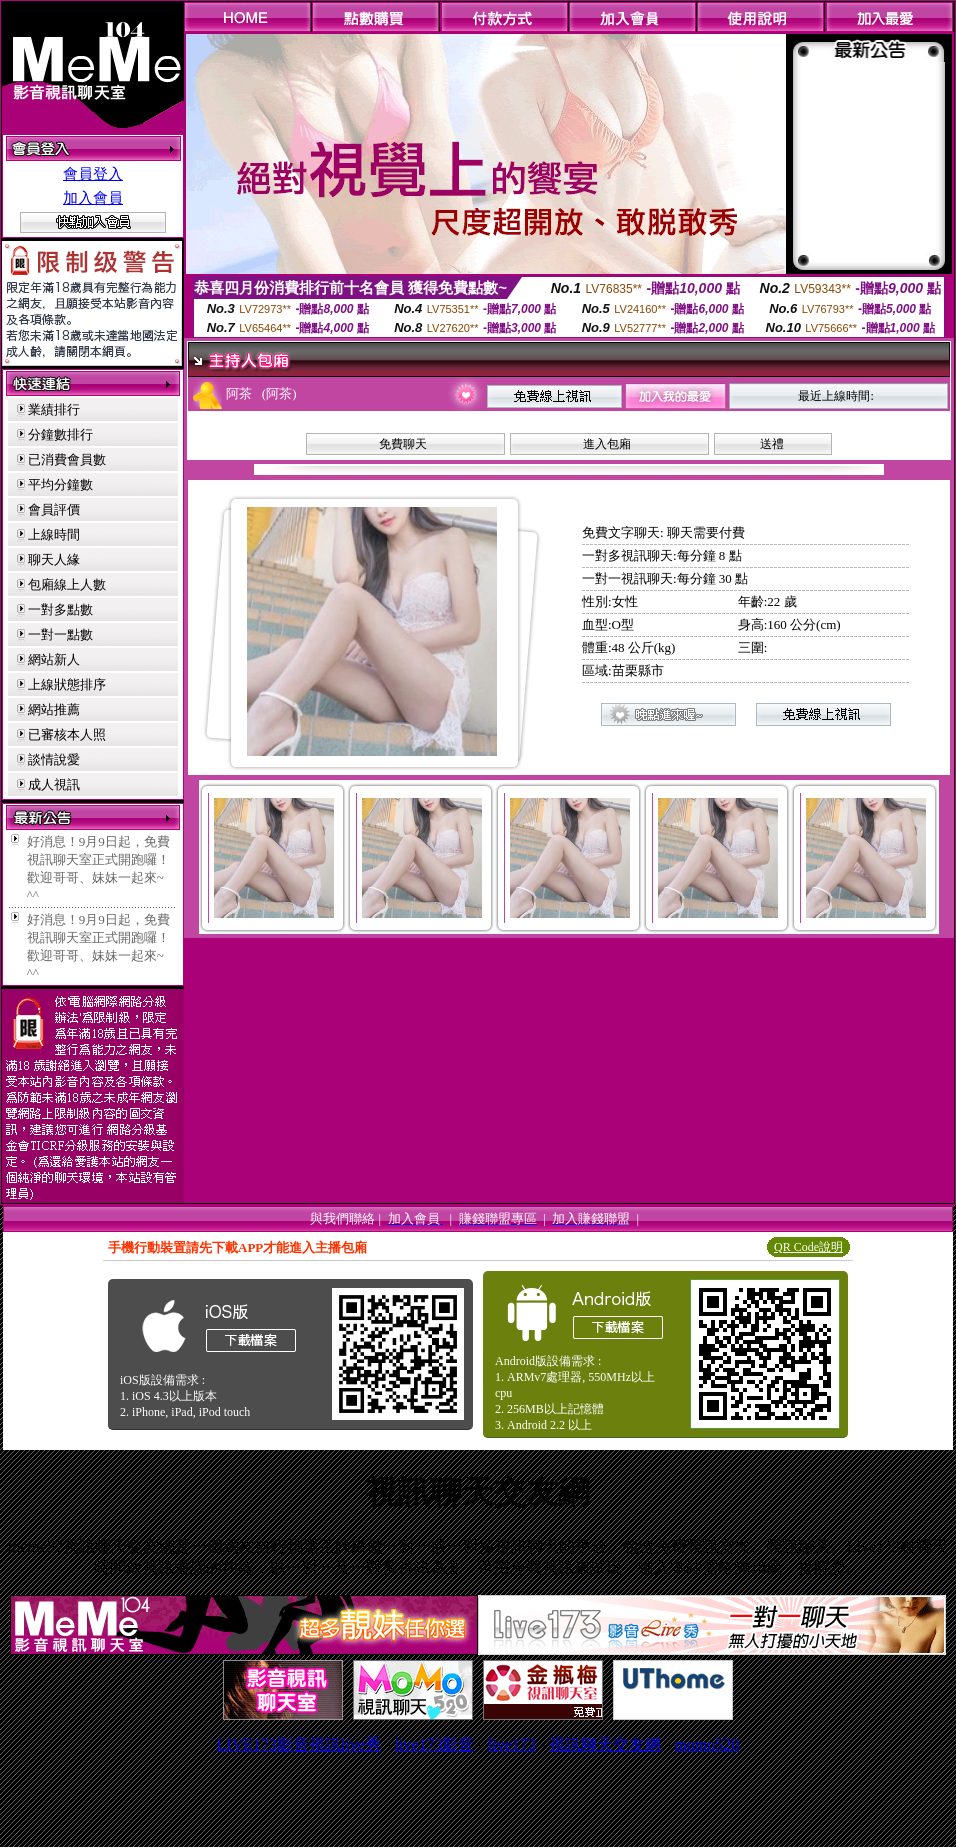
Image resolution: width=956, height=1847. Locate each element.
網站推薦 (54, 709)
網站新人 (54, 659)
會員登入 (93, 174)
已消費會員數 (67, 459)
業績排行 (54, 409)
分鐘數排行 (60, 434)
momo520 (706, 1744)
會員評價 (54, 509)
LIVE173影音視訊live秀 (299, 1744)
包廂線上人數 (67, 584)
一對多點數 (60, 609)
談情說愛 (54, 759)
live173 (512, 1744)
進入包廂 (607, 444)
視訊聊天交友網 (605, 1744)
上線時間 (54, 534)
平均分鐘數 (60, 484)
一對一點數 (60, 634)
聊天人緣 (54, 559)
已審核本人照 (67, 734)
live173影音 (434, 1744)
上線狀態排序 (67, 684)
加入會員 (93, 198)
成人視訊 (54, 784)
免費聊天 (403, 444)
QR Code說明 (808, 1247)
